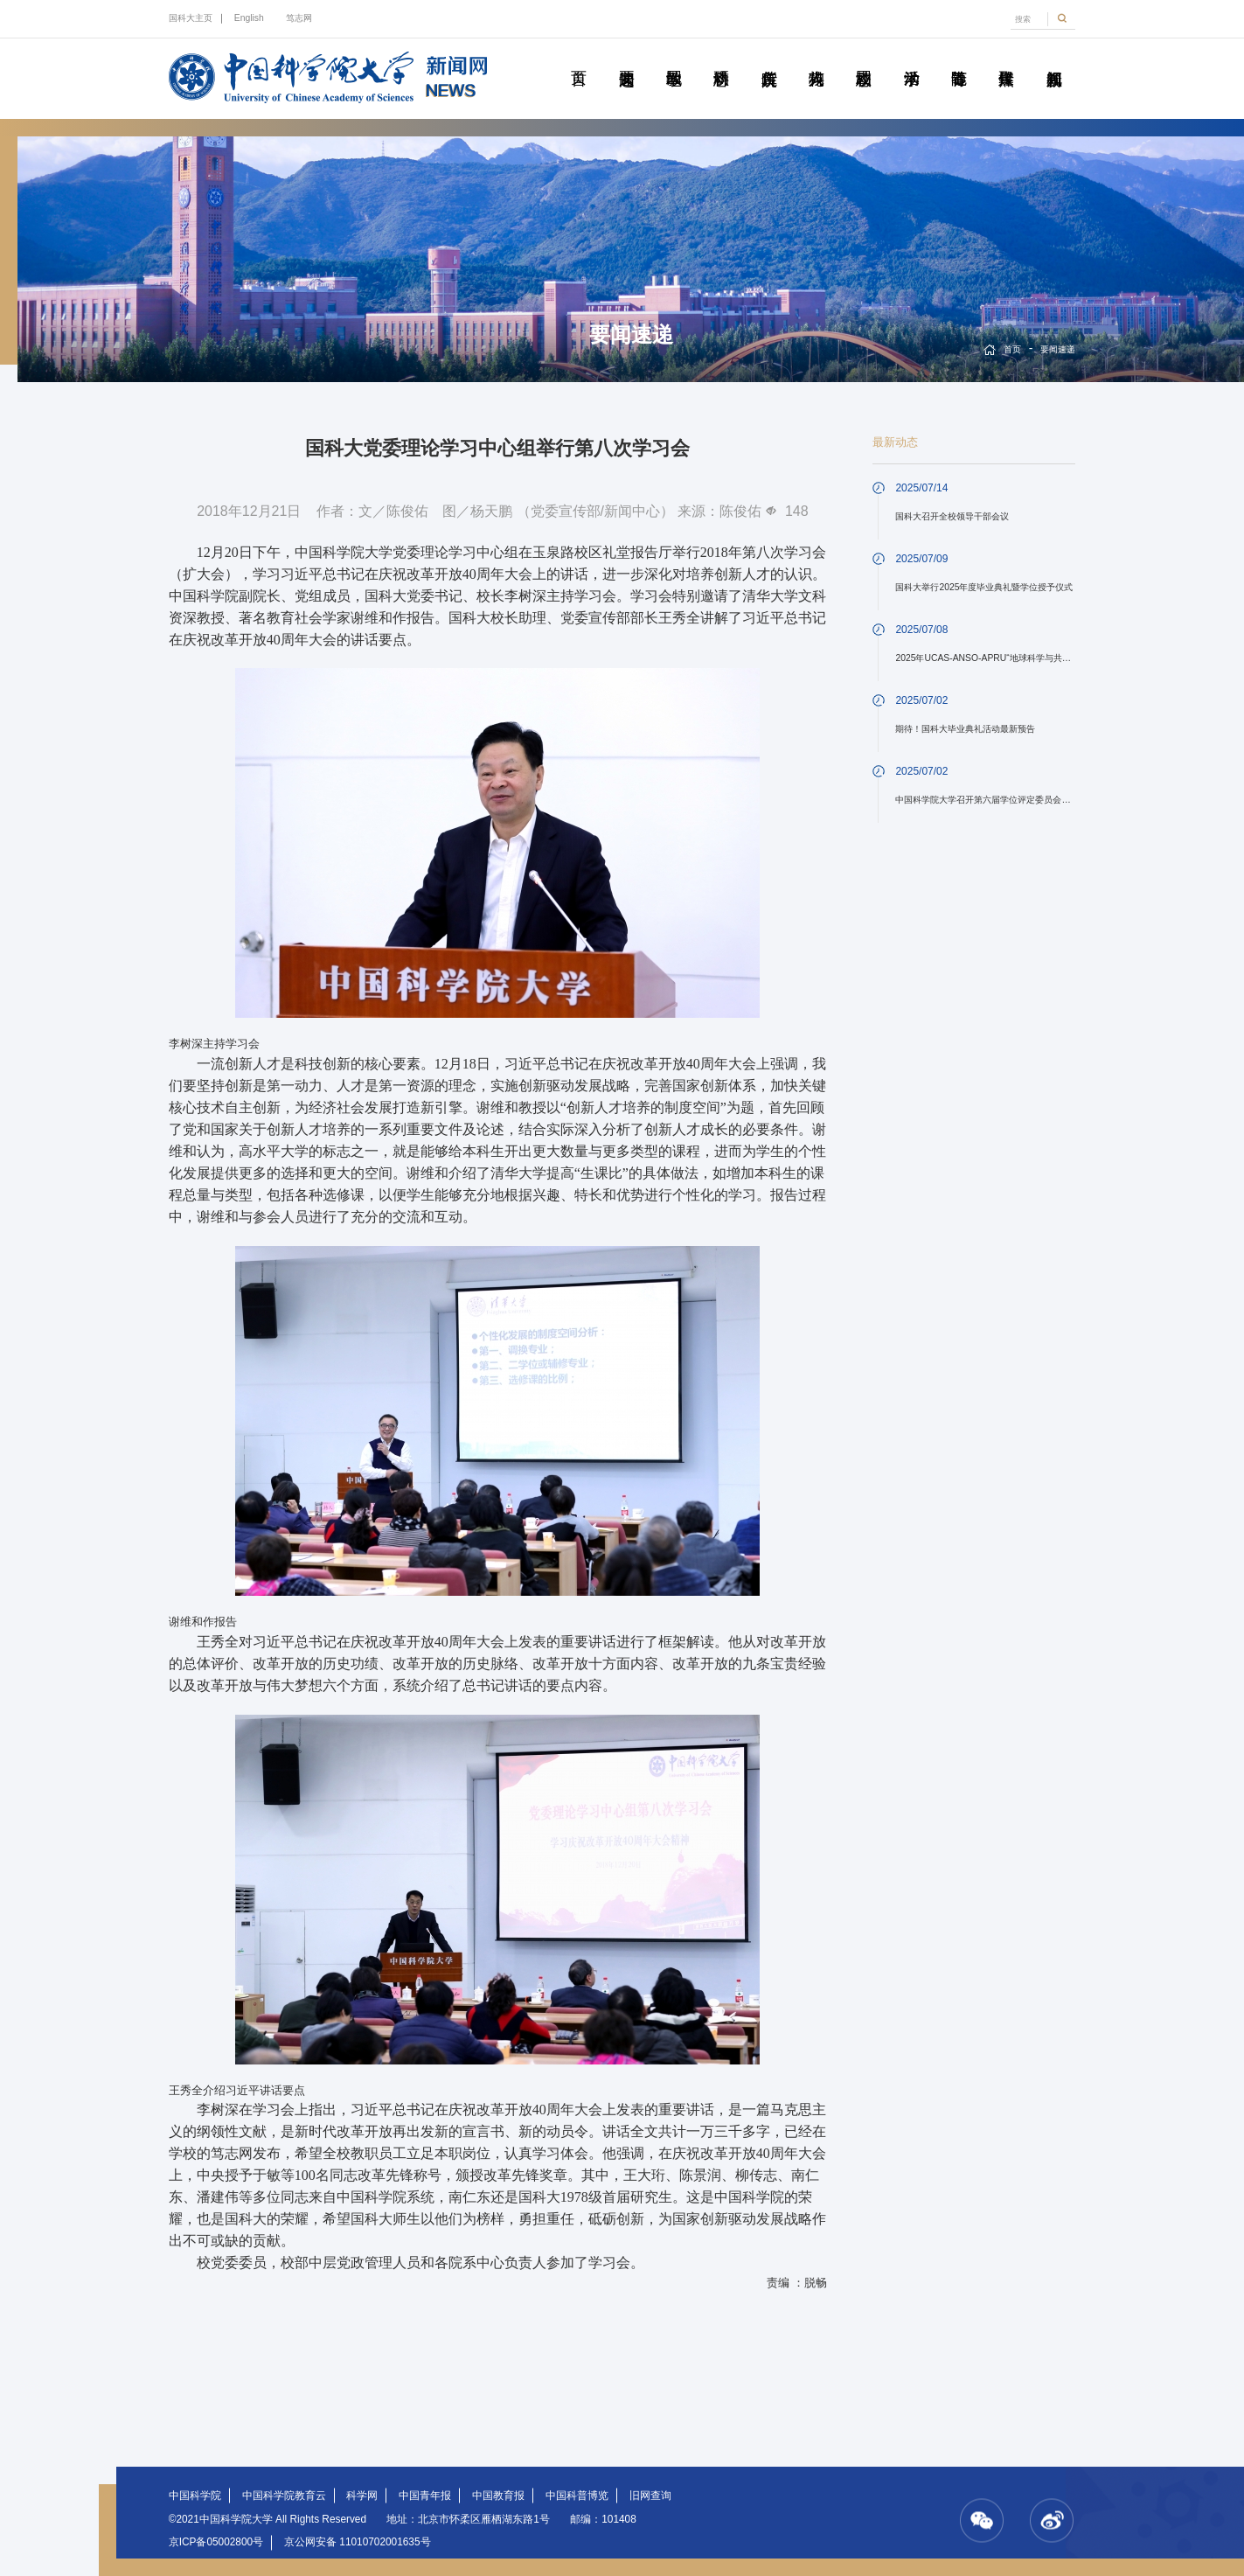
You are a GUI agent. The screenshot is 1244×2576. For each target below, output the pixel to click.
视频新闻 (1054, 59)
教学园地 (673, 59)
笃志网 (299, 18)
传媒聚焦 (1005, 59)
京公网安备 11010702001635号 (357, 2542)
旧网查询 (650, 2495)
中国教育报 (498, 2495)
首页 (578, 59)
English (249, 18)
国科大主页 (190, 18)
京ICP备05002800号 (216, 2542)
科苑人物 (816, 59)
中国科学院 (195, 2495)
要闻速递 (626, 59)
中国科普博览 (577, 2495)
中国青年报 (425, 2495)
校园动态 (863, 59)
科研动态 (720, 59)
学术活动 (911, 59)
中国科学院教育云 (284, 2495)
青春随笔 (958, 59)
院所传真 (769, 59)
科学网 (362, 2495)
